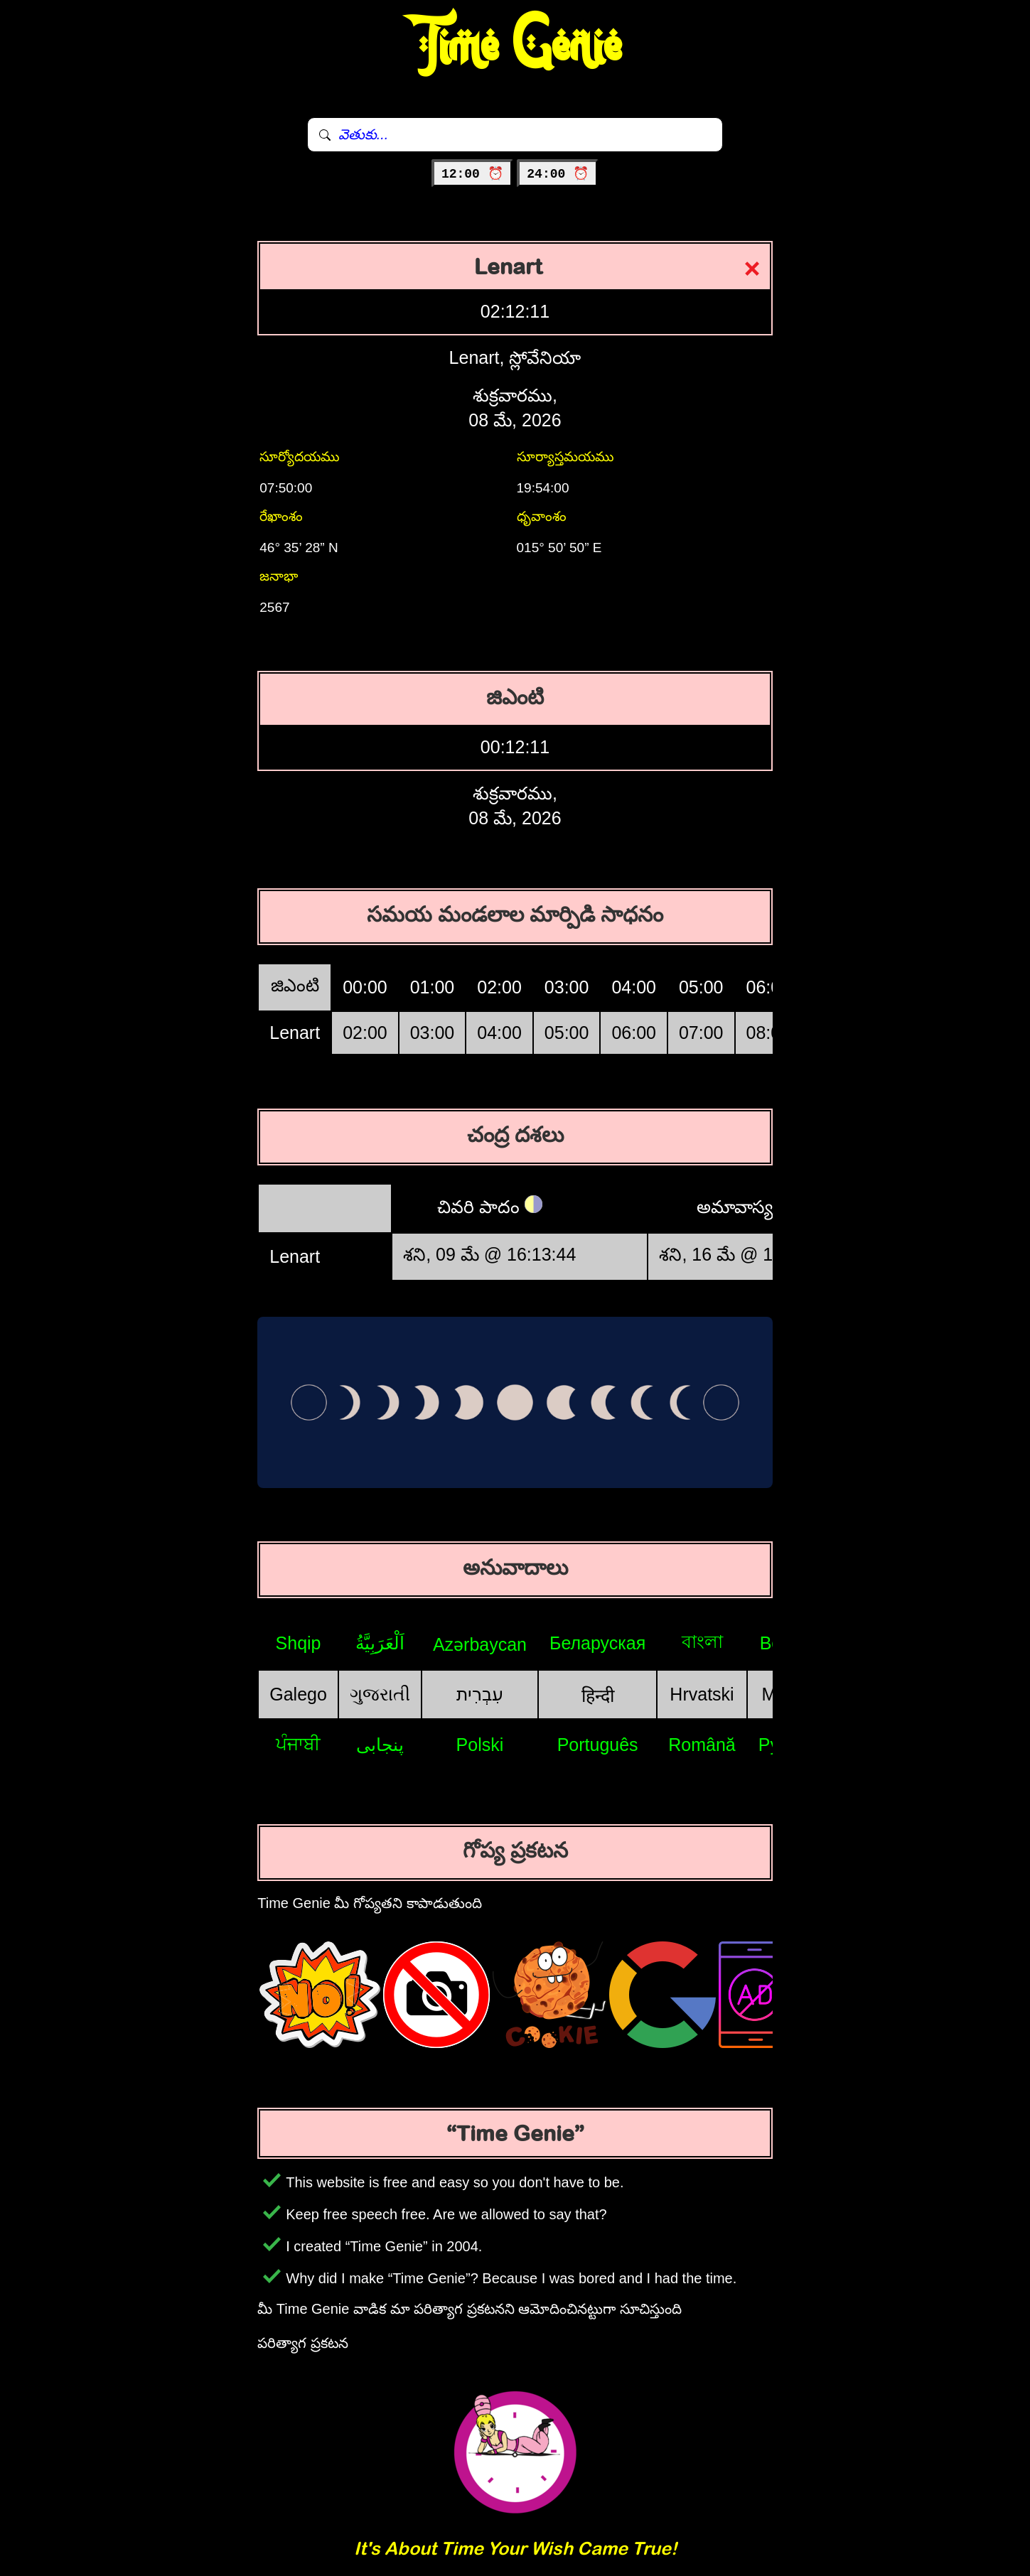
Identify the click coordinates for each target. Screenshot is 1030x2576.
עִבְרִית (479, 1694)
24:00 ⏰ (558, 174)
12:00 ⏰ (472, 174)
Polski (480, 1745)
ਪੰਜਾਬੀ (298, 1744)
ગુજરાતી (380, 1694)
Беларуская (597, 1643)
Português (597, 1745)
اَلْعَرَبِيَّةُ (379, 1643)
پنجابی (380, 1745)
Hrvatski (702, 1694)
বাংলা (702, 1641)
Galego (298, 1694)
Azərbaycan (480, 1644)
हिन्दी (597, 1695)
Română (702, 1745)
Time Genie (515, 46)
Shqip (298, 1643)
